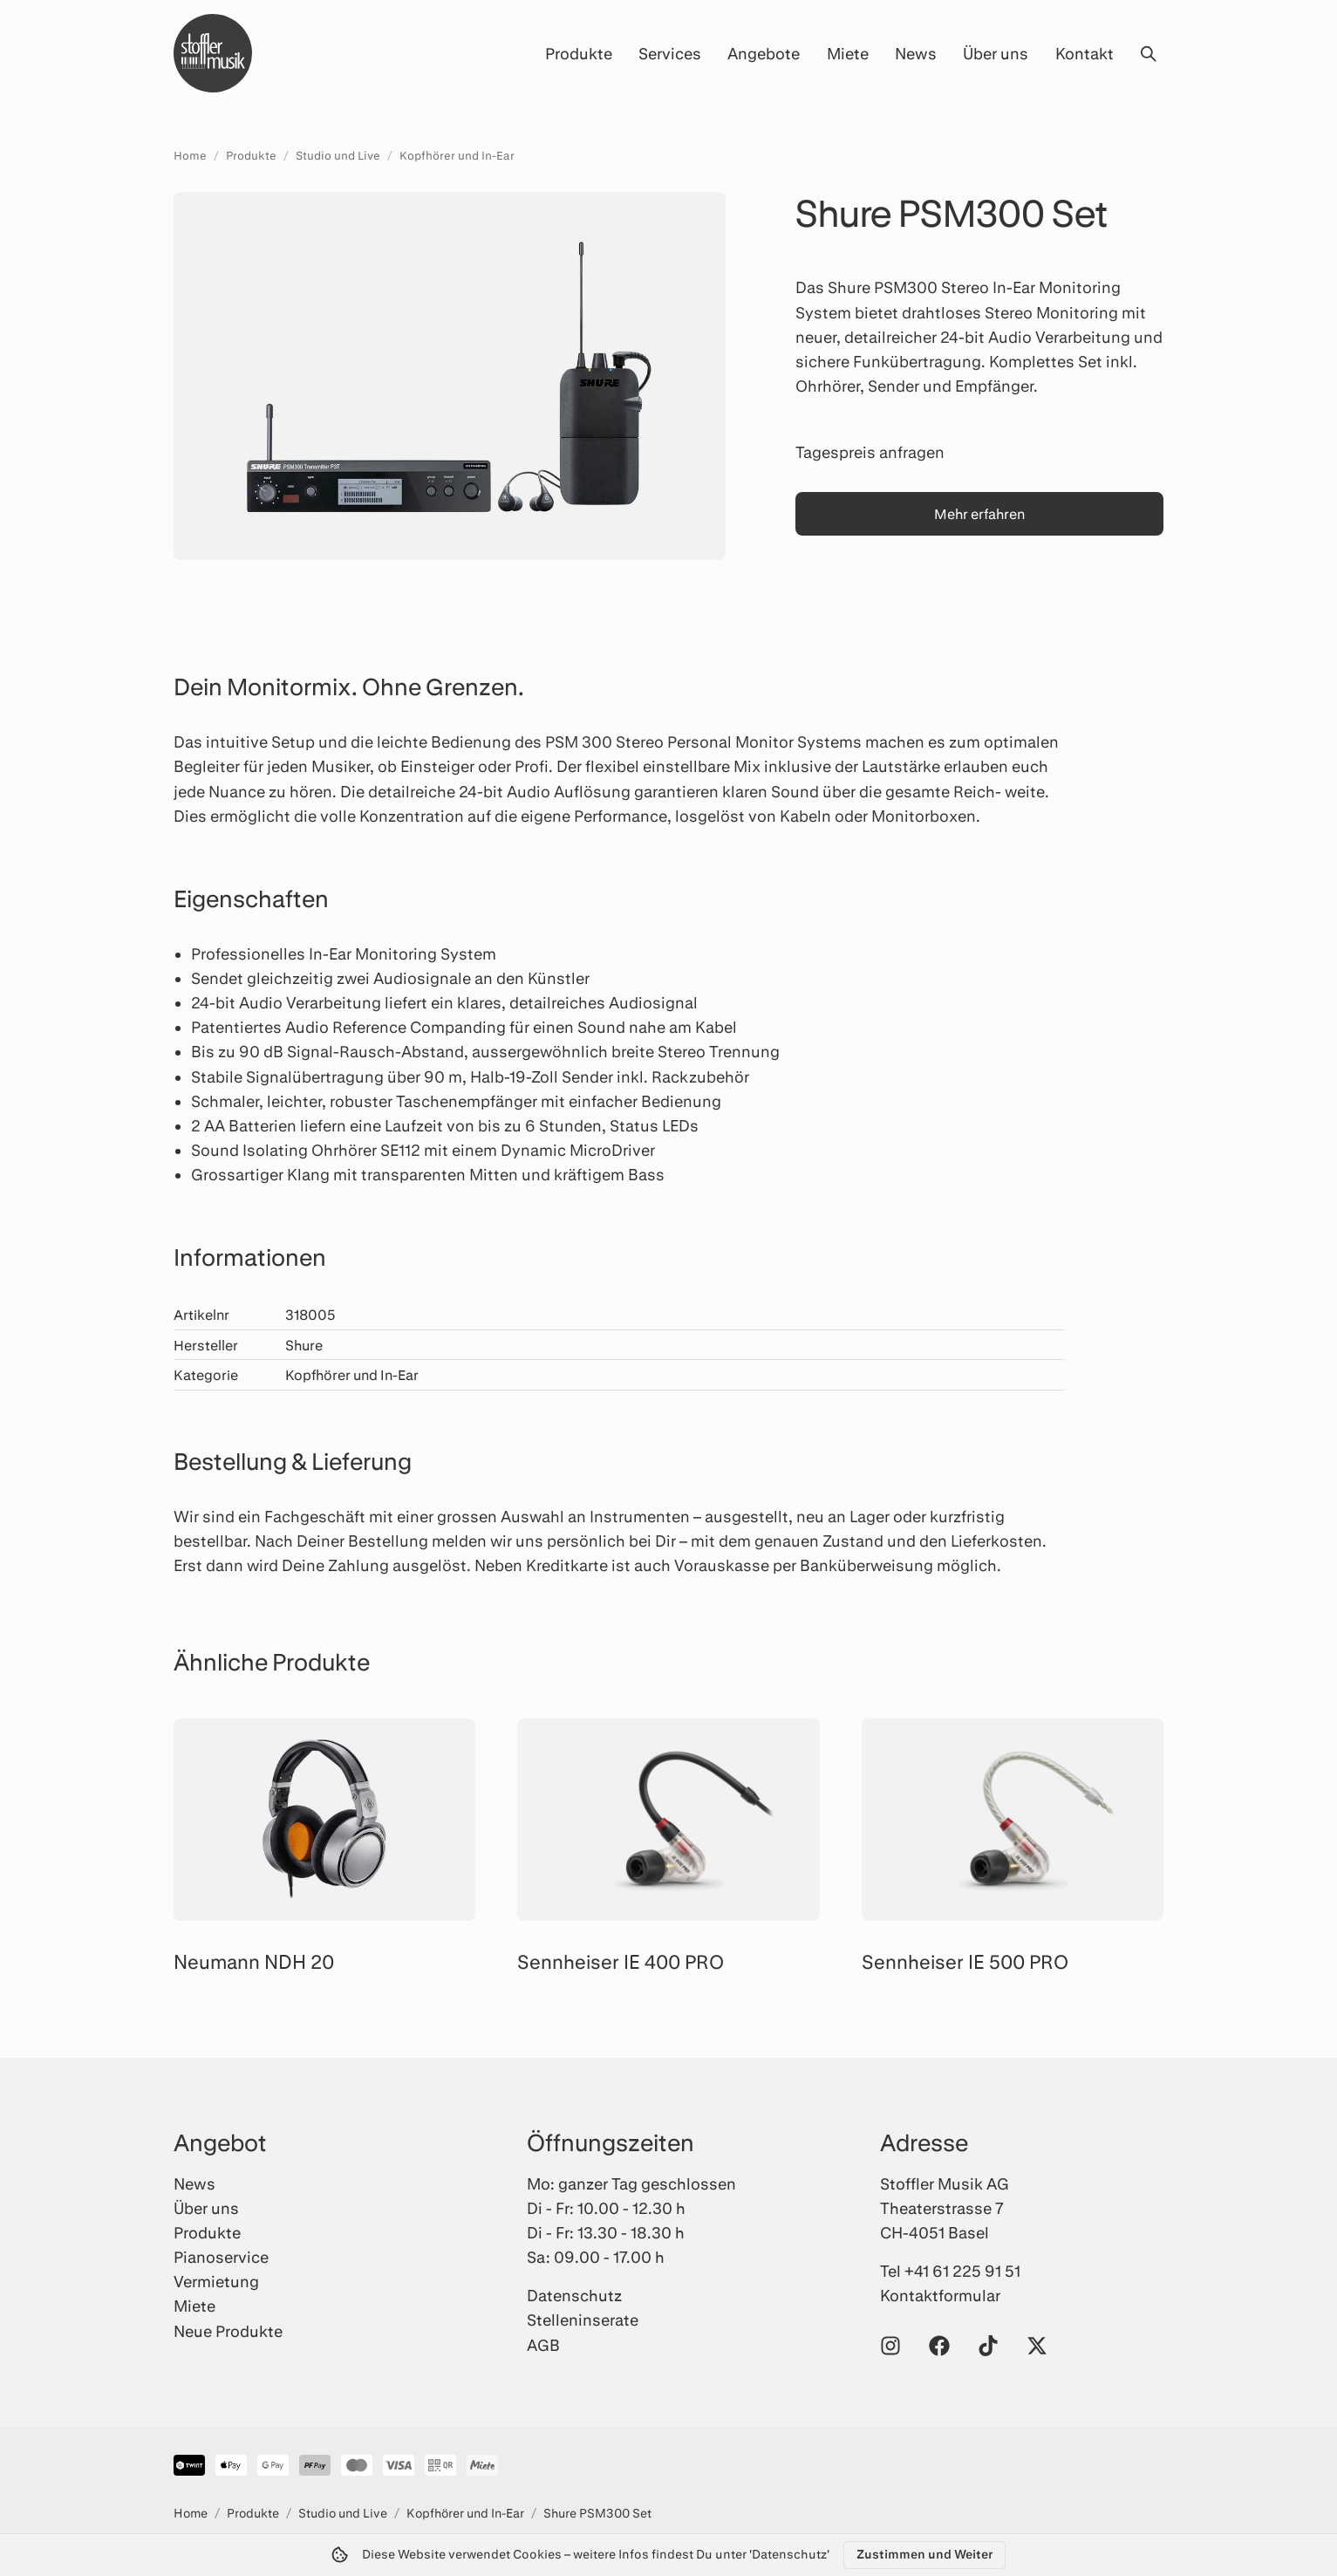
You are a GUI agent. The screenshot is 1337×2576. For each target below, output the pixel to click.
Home (190, 155)
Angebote (763, 53)
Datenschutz (574, 2295)
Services (669, 53)
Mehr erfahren (979, 513)
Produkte (578, 53)
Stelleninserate (582, 2319)
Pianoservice (221, 2256)
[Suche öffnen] (1147, 53)
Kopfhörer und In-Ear (457, 155)
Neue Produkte (228, 2331)
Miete (848, 53)
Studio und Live (338, 155)
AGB (543, 2345)
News (916, 53)
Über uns (995, 53)
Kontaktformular (940, 2295)
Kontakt (1084, 53)
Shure (304, 1344)
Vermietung (216, 2281)
